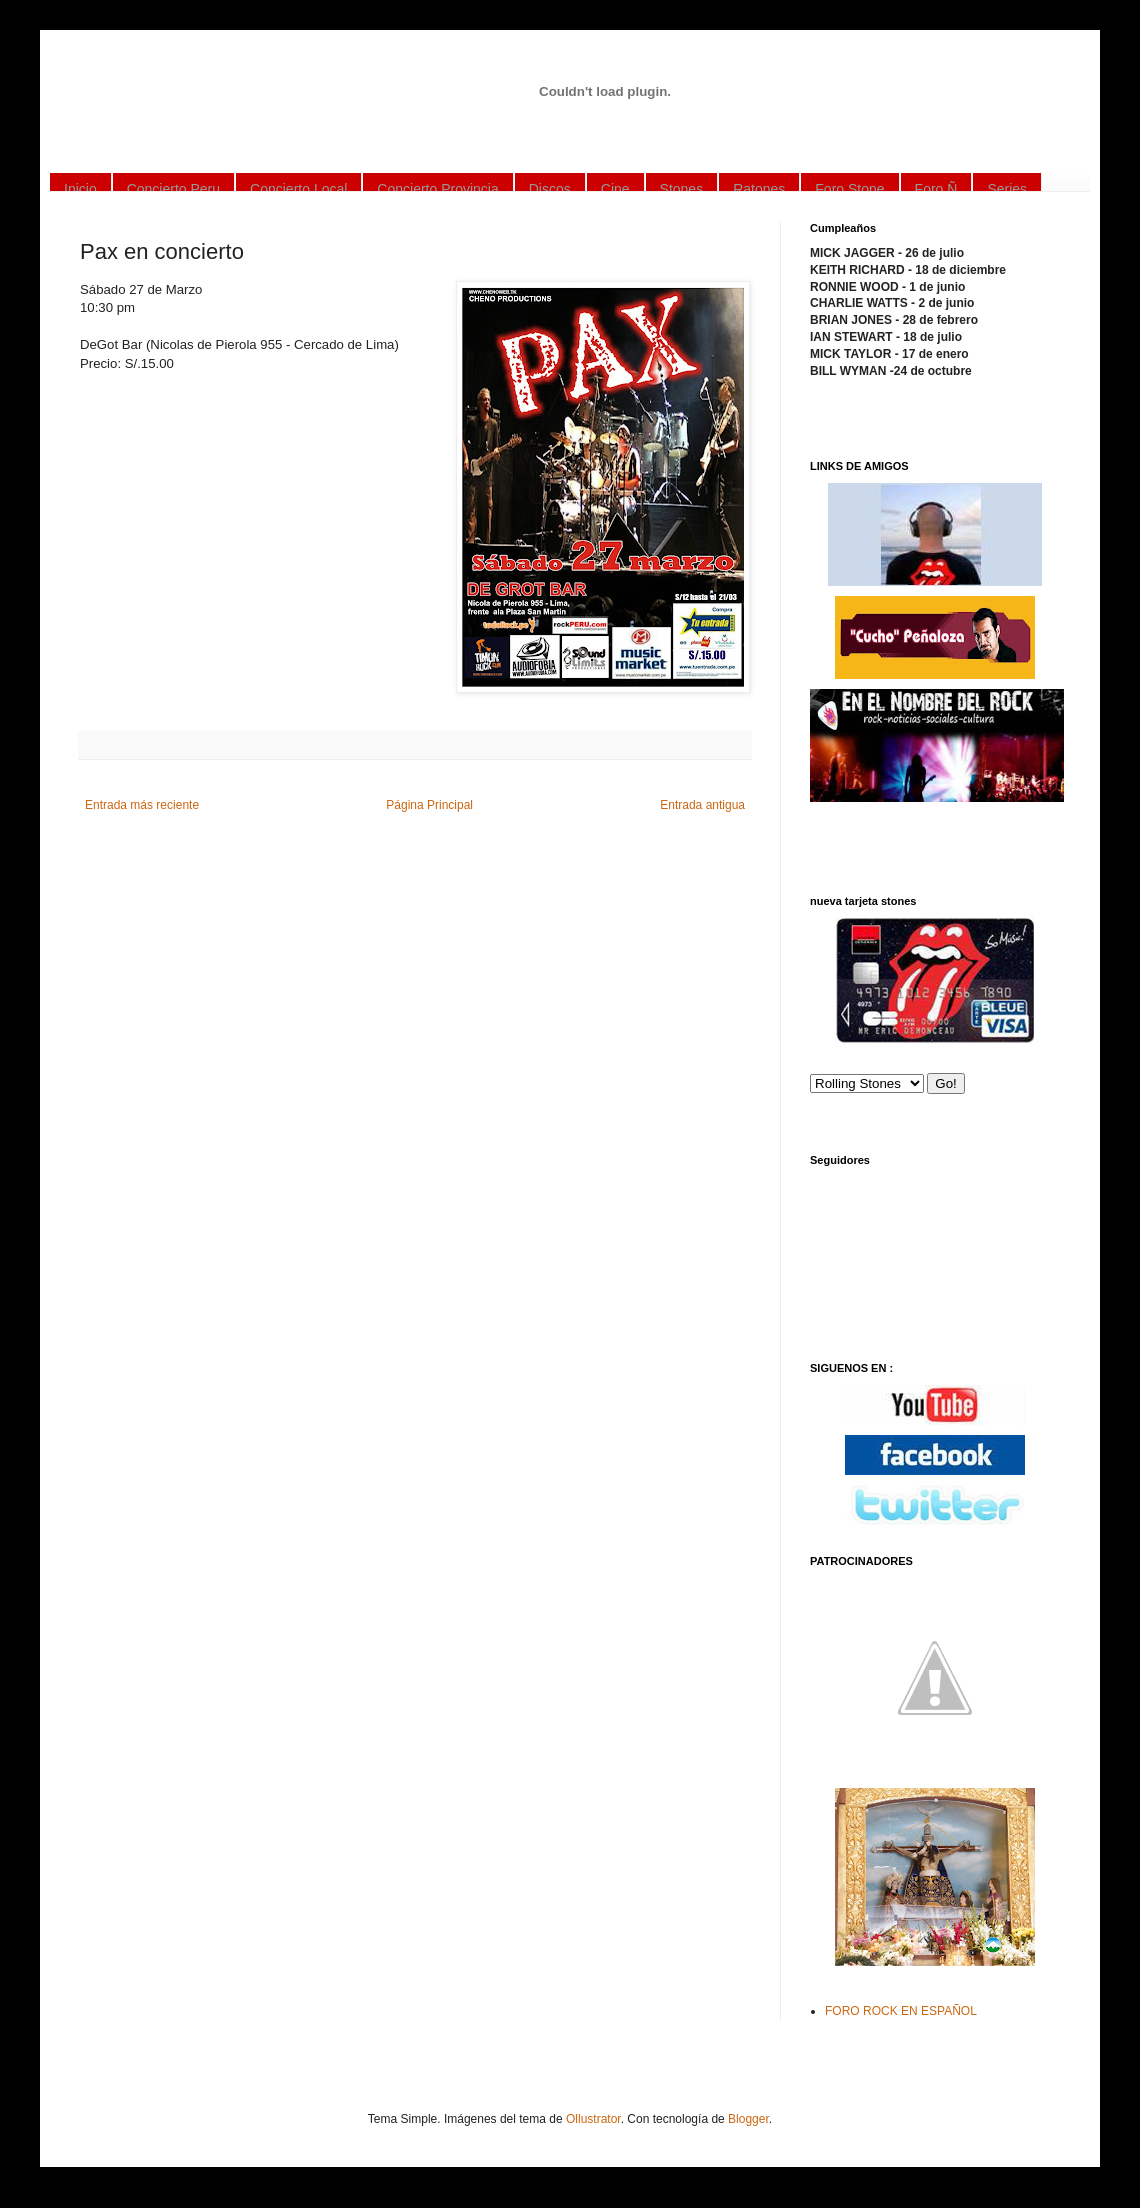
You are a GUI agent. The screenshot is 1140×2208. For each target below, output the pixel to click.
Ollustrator (593, 2119)
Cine (615, 189)
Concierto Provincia (437, 189)
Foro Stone (849, 189)
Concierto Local (298, 189)
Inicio (80, 189)
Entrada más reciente (142, 805)
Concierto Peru (173, 189)
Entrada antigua (702, 805)
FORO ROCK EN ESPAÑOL (901, 2011)
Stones (682, 189)
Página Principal (429, 805)
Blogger (748, 2119)
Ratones (759, 189)
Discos (550, 189)
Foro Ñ (936, 189)
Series (1007, 189)
